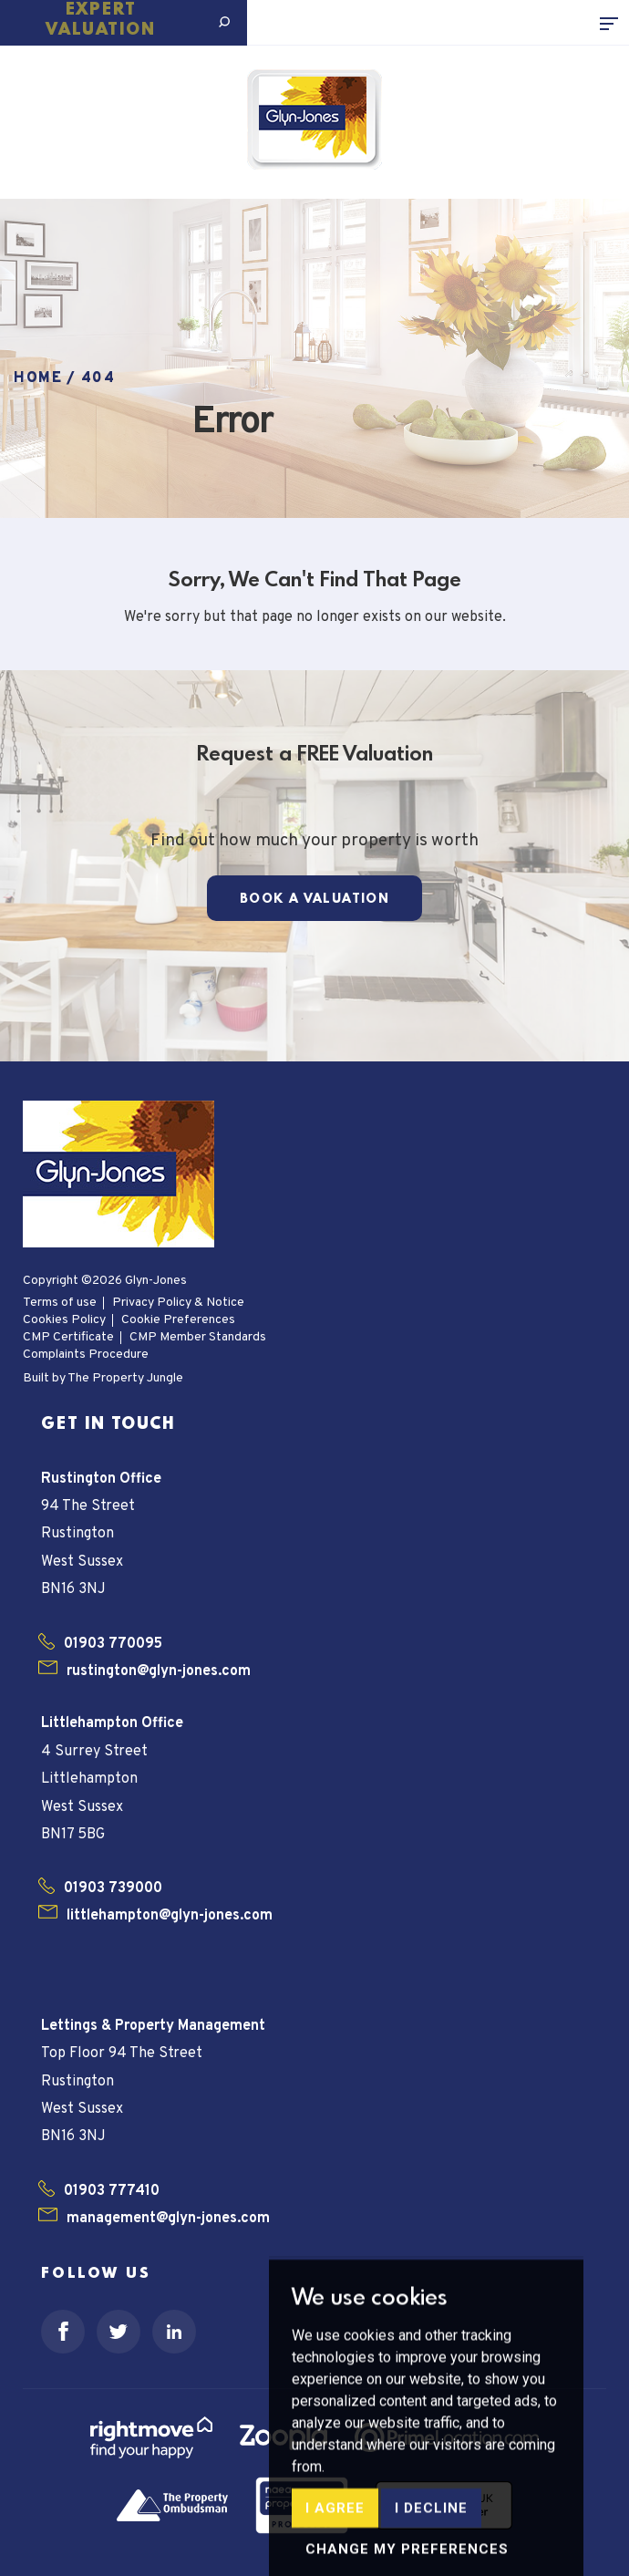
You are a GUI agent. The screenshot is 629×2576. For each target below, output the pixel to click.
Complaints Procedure (86, 1354)
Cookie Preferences (178, 1320)
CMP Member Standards (197, 1337)
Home (38, 378)
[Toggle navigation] (614, 22)
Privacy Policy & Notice (178, 1302)
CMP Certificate (68, 1337)
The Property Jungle (125, 1378)
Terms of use (60, 1302)
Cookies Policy (64, 1320)
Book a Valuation (314, 899)
